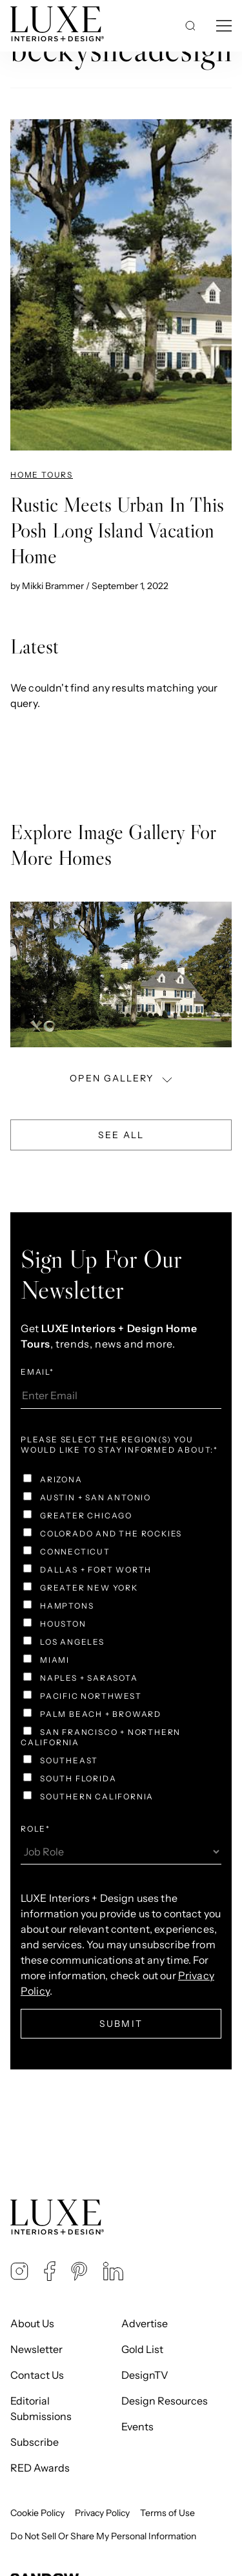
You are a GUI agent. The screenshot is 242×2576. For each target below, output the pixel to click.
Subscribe (34, 2442)
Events (137, 2426)
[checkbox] (121, 1640)
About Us (32, 2323)
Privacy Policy (102, 2513)
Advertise (144, 2323)
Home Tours (41, 474)
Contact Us (37, 2374)
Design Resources (164, 2400)
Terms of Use (167, 2513)
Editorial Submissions (41, 2408)
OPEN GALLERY (122, 1078)
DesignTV (144, 2374)
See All (121, 1135)
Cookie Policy (37, 2513)
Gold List (142, 2349)
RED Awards (40, 2467)
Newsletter (36, 2349)
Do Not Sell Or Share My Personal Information (103, 2536)
